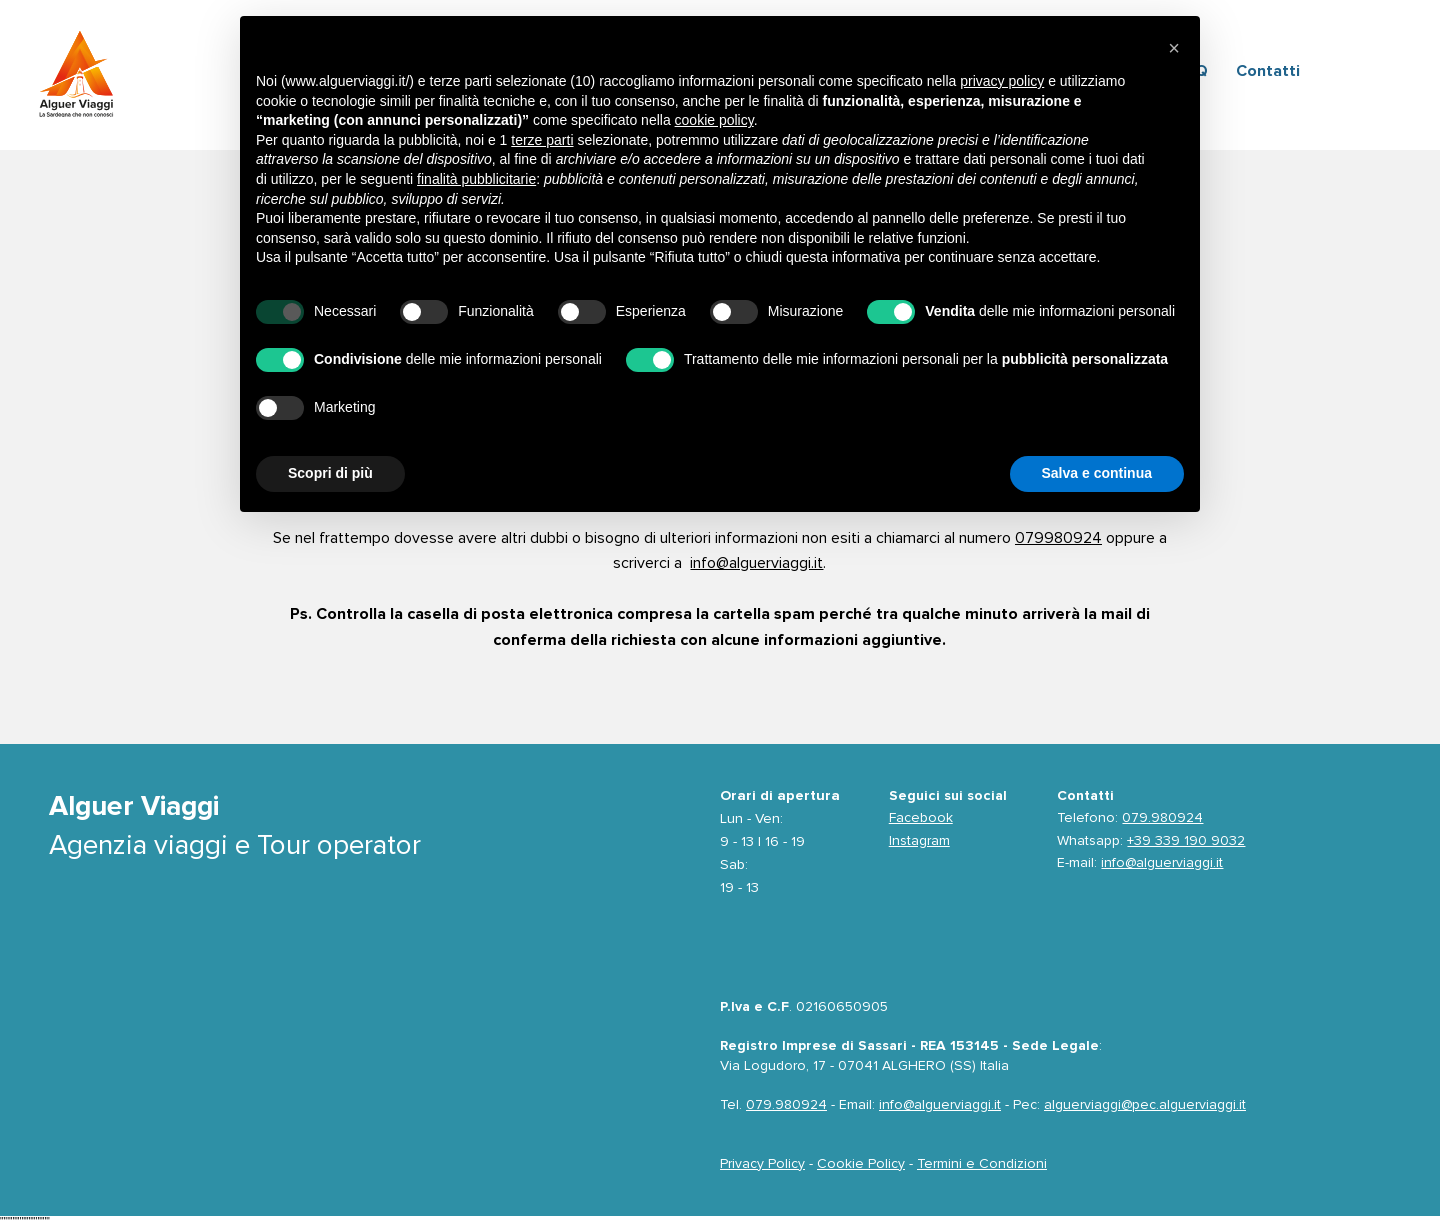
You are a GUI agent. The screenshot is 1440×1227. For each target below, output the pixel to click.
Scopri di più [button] (330, 473)
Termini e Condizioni (982, 1163)
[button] (1174, 48)
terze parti (542, 140)
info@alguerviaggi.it (756, 563)
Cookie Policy (861, 1163)
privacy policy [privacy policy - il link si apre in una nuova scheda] (1002, 81)
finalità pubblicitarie (476, 179)
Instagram (919, 840)
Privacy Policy (762, 1163)
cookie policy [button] (714, 120)
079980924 (1058, 538)
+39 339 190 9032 (1186, 840)
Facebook (921, 817)
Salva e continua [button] (1097, 473)
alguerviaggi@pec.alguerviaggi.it (1145, 1104)
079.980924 (1162, 817)
